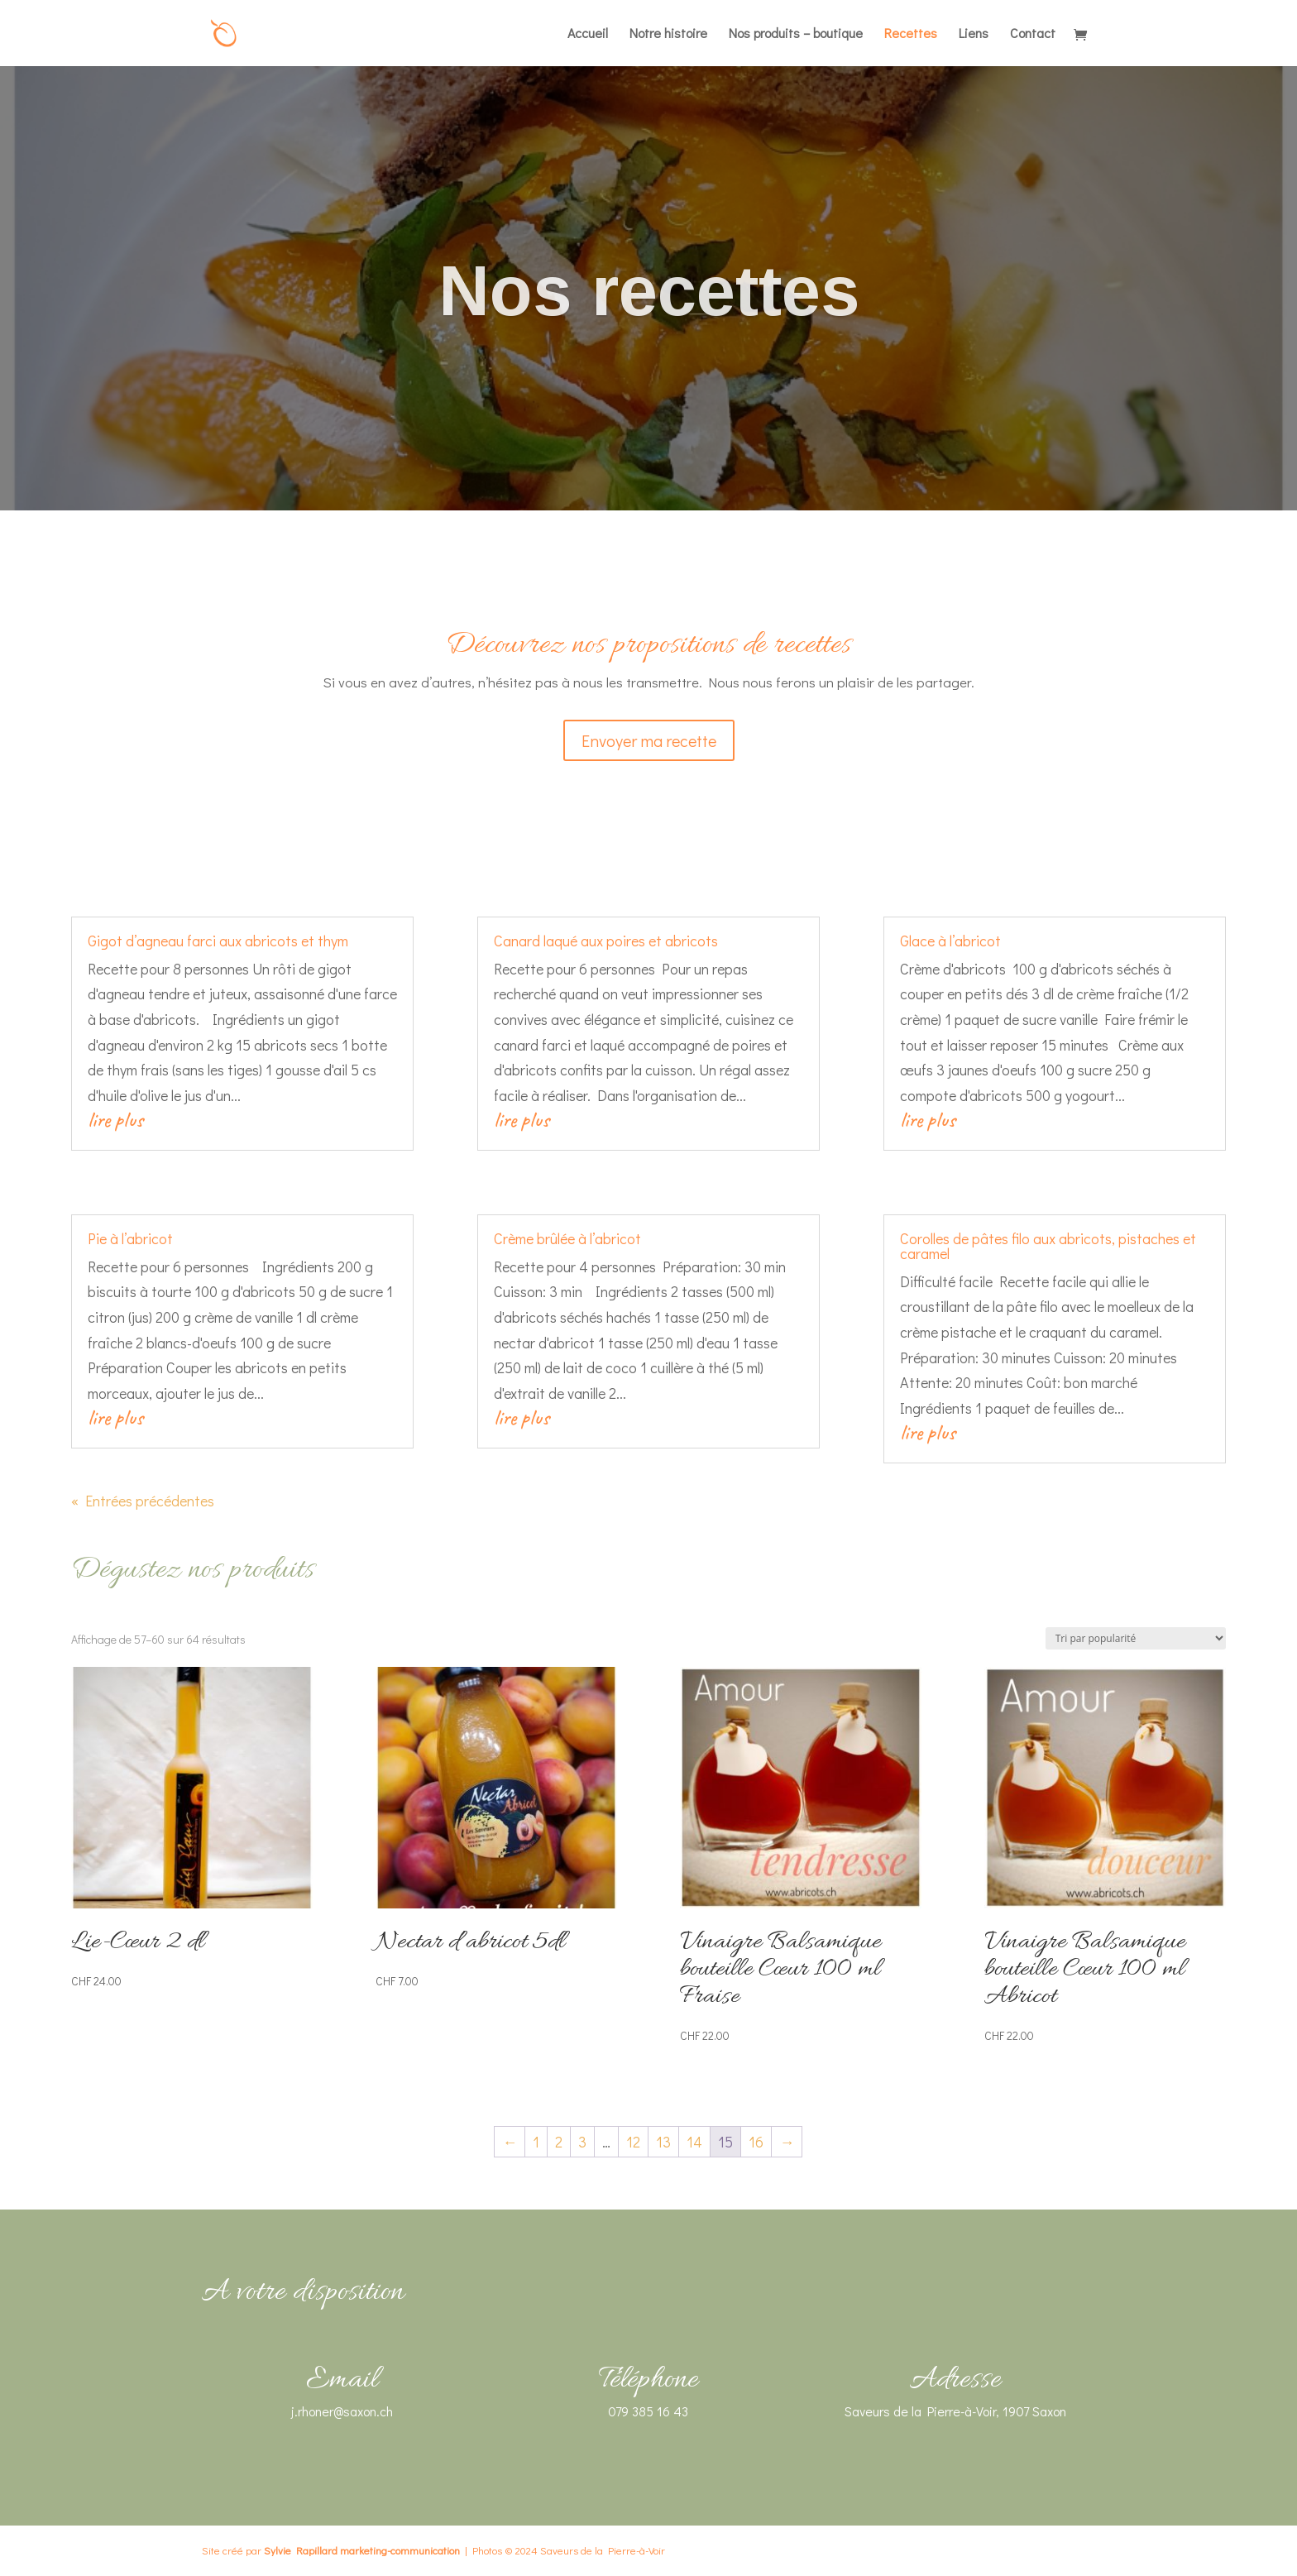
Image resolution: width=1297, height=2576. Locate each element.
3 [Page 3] (582, 2142)
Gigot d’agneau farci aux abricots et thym (218, 940)
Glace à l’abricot (950, 940)
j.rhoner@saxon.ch (342, 2411)
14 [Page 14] (694, 2142)
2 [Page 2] (558, 2142)
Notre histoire (668, 34)
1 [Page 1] (536, 2142)
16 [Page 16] (756, 2142)
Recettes (910, 34)
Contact (1032, 34)
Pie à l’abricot (130, 1238)
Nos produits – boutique (796, 34)
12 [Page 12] (633, 2142)
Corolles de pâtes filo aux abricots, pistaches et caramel (1048, 1245)
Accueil (587, 34)
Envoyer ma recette (648, 740)
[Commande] (1136, 1638)
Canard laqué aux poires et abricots (606, 940)
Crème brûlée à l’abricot (567, 1238)
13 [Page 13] (663, 2142)
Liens (973, 34)
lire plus (115, 1119)
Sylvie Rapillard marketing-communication (362, 2550)
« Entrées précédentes (142, 1501)
